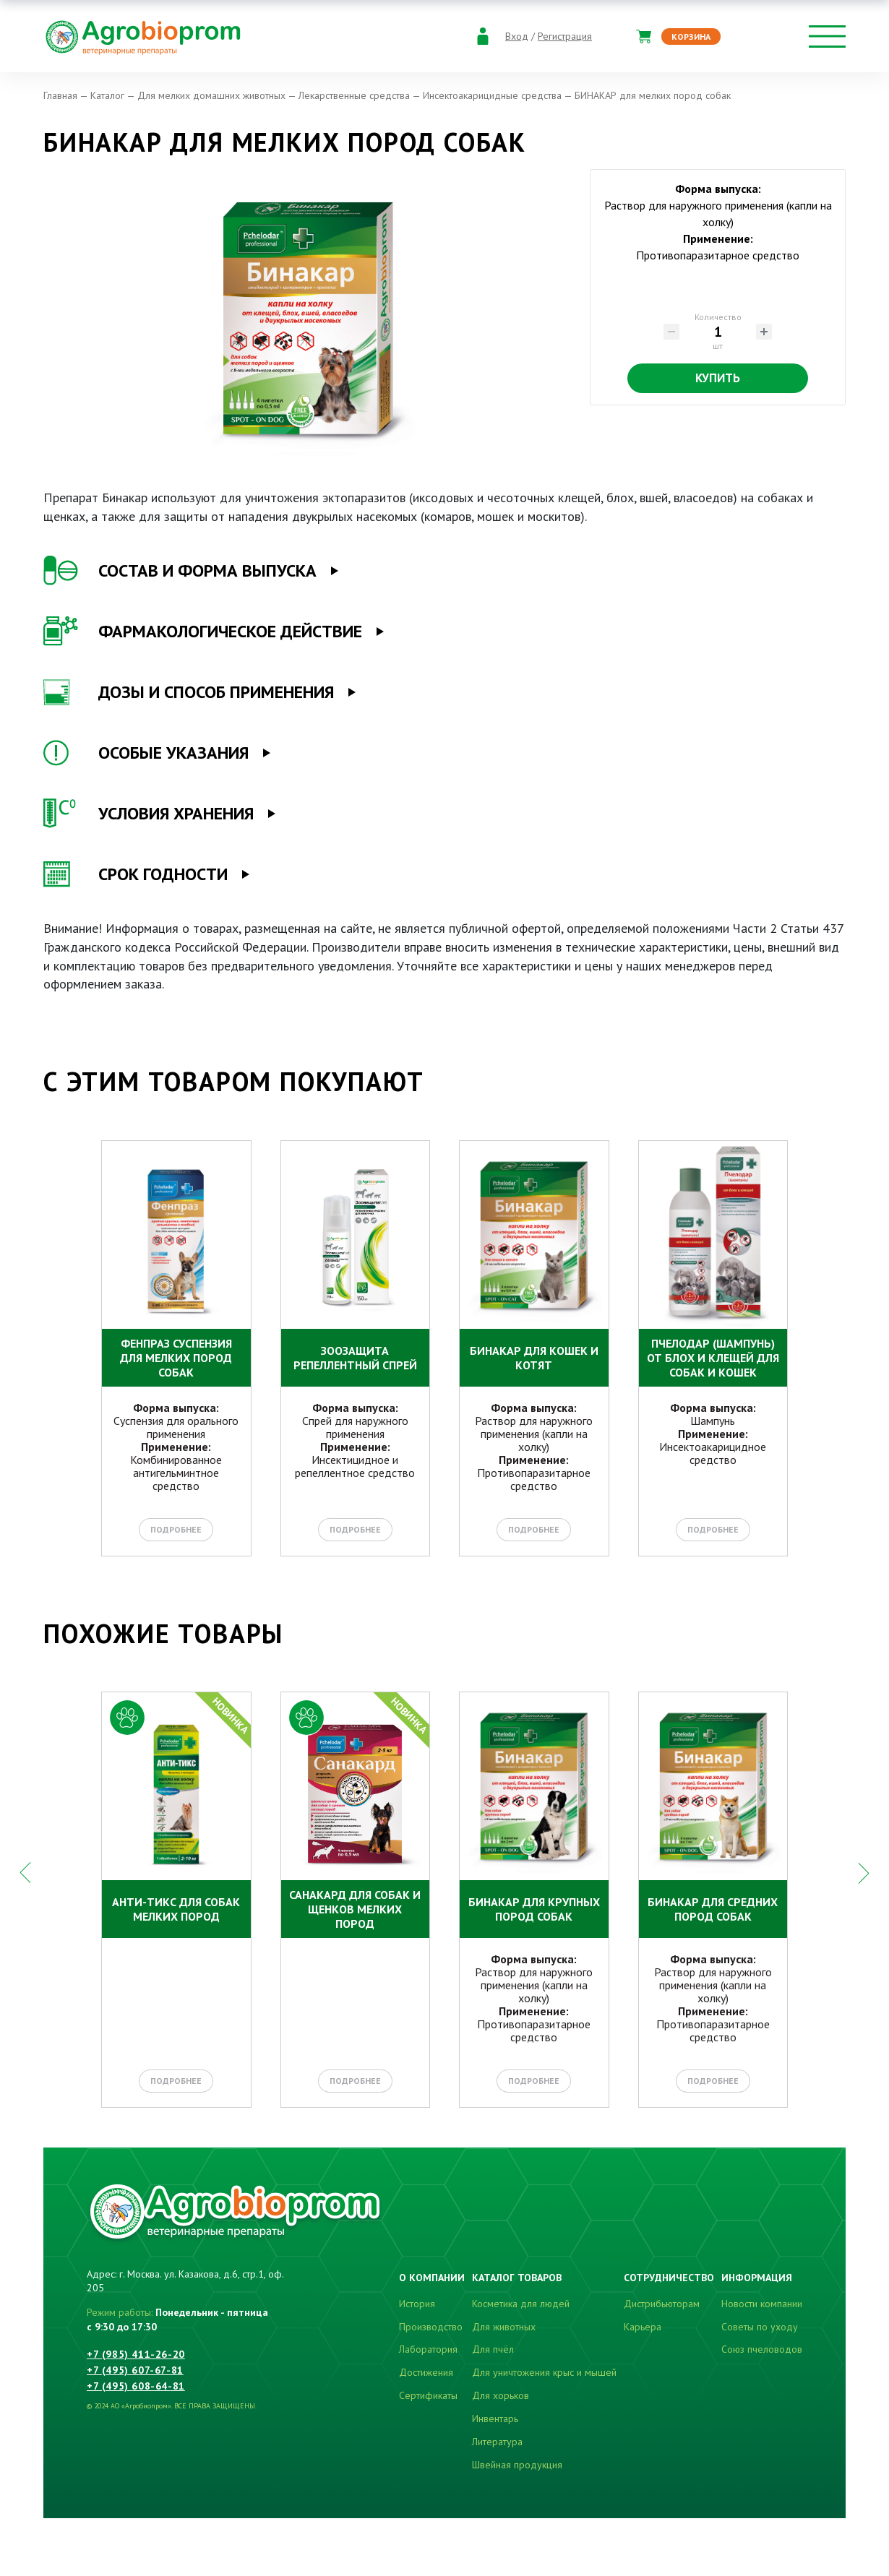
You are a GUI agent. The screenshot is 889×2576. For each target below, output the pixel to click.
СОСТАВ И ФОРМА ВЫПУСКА (180, 571)
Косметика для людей (521, 2303)
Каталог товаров (517, 2277)
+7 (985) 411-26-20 (136, 2354)
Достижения (426, 2372)
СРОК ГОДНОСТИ (135, 874)
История (417, 2303)
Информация (756, 2277)
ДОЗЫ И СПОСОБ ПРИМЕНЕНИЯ (188, 692)
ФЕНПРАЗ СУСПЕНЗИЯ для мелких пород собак (176, 1357)
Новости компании (761, 2303)
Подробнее (176, 1529)
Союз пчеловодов (761, 2349)
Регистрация (565, 36)
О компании (432, 2277)
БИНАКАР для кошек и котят (534, 1357)
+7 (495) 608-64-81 (136, 2385)
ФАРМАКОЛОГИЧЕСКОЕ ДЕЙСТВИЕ (202, 631)
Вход (516, 36)
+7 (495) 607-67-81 (135, 2370)
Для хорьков (500, 2395)
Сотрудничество (669, 2277)
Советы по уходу (759, 2326)
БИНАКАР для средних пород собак (713, 1909)
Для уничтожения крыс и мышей (544, 2372)
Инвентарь (495, 2418)
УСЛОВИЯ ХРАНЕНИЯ (148, 814)
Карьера (642, 2326)
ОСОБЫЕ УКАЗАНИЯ (146, 753)
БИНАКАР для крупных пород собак (534, 1909)
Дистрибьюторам (662, 2303)
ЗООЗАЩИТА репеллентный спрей (355, 1357)
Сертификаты (428, 2395)
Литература (497, 2441)
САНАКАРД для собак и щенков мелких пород (355, 1909)
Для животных (504, 2326)
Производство (431, 2326)
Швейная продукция (517, 2464)
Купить (717, 378)
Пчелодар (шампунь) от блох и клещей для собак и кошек (713, 1357)
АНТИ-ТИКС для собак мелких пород (176, 1909)
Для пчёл (493, 2349)
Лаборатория (428, 2349)
